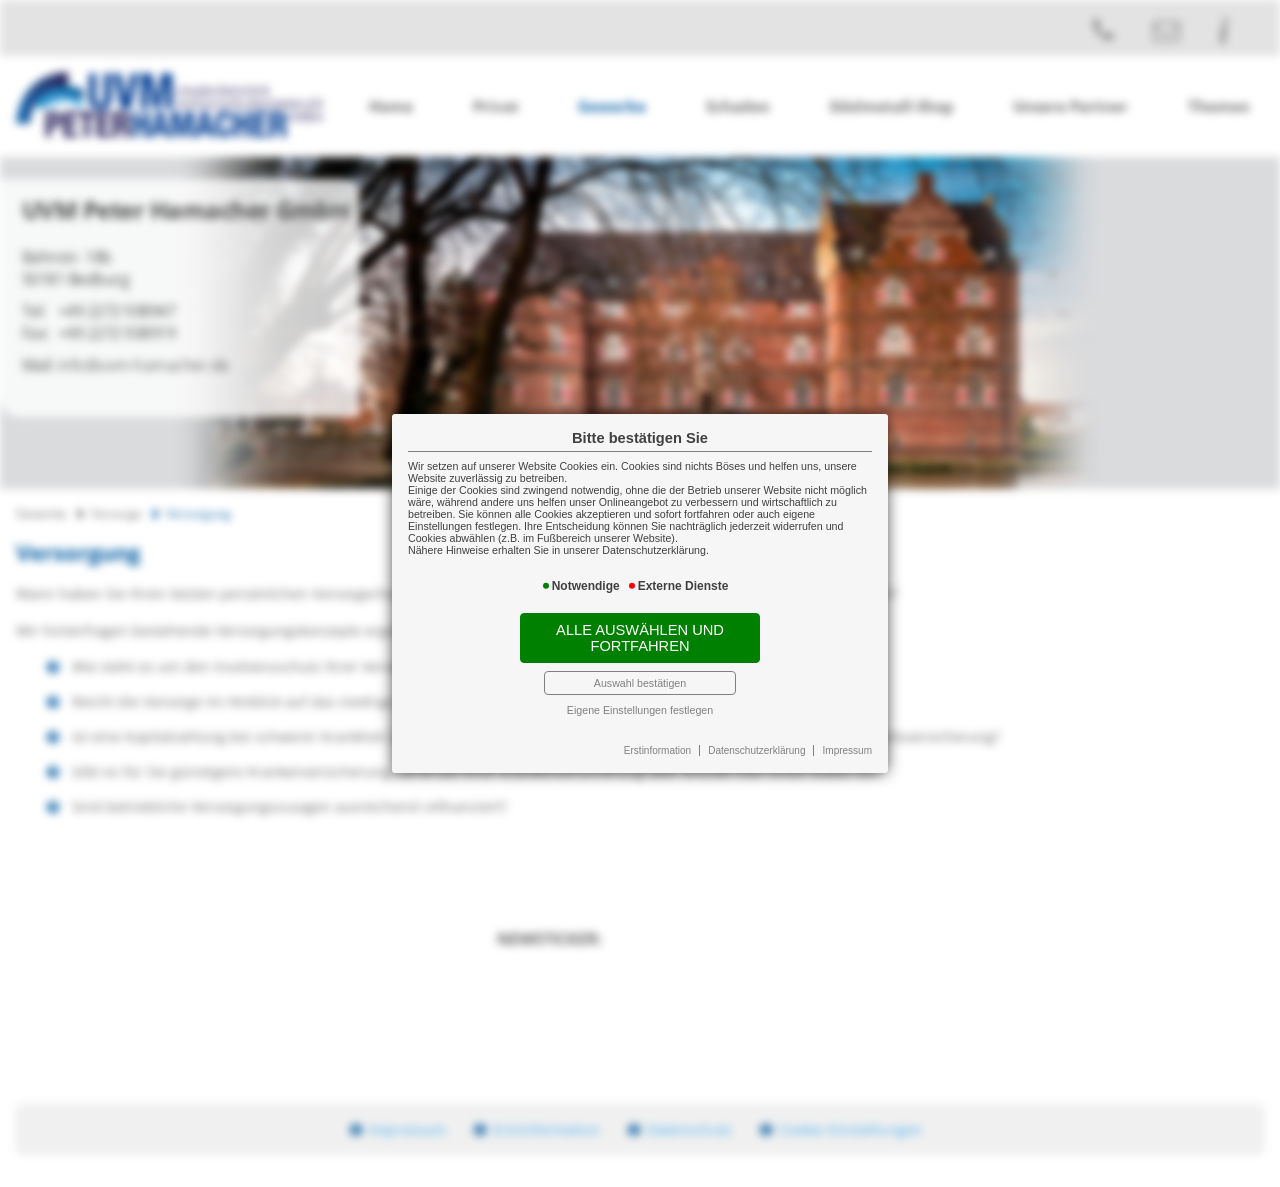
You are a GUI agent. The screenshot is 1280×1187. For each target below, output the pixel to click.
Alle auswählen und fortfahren (640, 638)
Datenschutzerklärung (756, 750)
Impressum (847, 750)
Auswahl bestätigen (640, 683)
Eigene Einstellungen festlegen (640, 710)
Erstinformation (657, 750)
